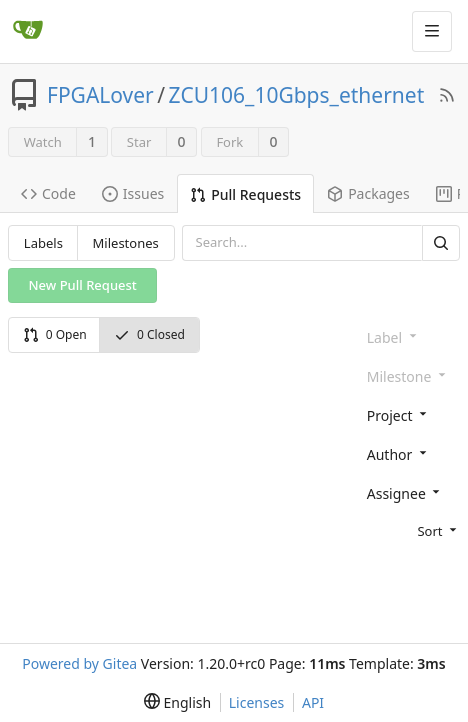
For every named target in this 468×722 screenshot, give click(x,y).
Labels (43, 243)
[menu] (409, 530)
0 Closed (149, 334)
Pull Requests (245, 194)
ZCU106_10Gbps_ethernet (297, 95)
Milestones (126, 243)
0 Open (55, 334)
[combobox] (409, 414)
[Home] (28, 31)
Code (48, 193)
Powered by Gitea (79, 663)
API (313, 702)
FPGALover (100, 95)
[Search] (441, 242)
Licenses (257, 702)
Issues (133, 193)
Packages (368, 193)
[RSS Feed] (447, 95)
